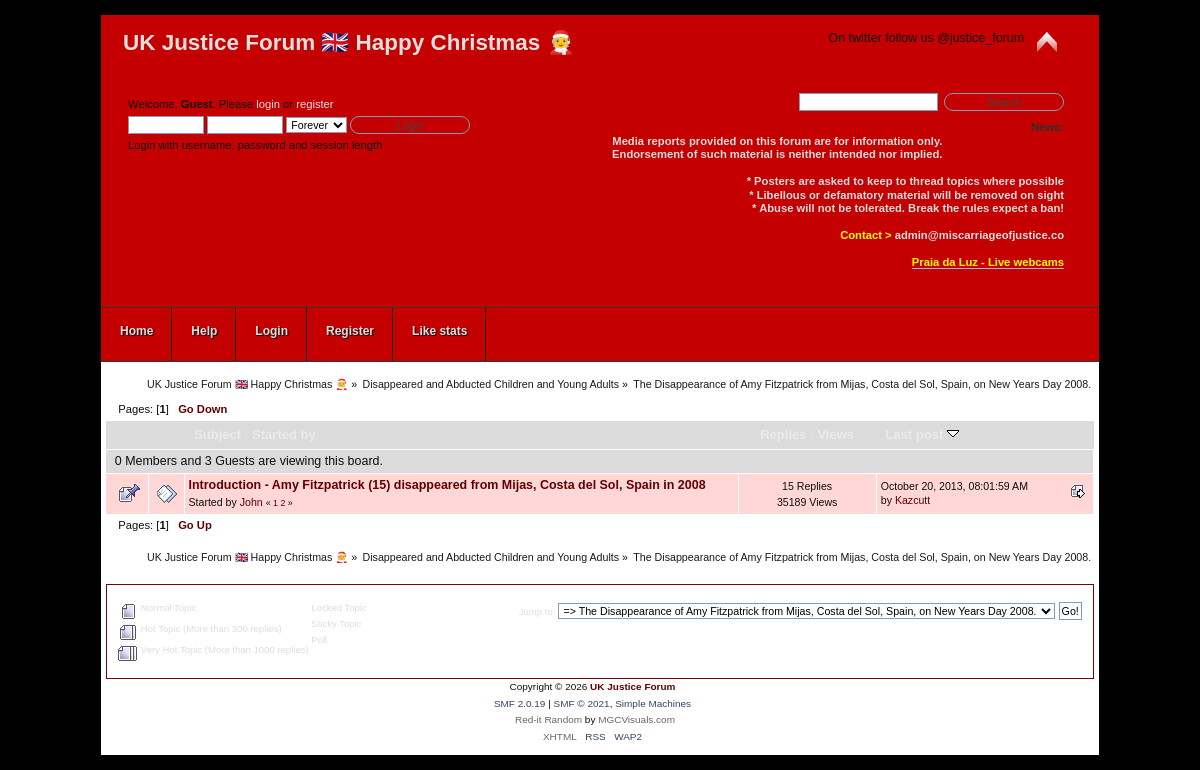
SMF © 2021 (582, 703)
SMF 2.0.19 (520, 703)
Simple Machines (653, 703)
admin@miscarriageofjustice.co (979, 235)
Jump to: (537, 611)
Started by (284, 434)
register (314, 104)
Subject (217, 434)
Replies (783, 434)
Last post (922, 434)
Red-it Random (548, 719)
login (268, 104)
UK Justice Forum (632, 686)
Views (835, 434)
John (251, 502)
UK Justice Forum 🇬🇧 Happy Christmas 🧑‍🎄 (349, 42)
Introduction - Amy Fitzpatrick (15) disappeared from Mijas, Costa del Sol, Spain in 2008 (446, 485)
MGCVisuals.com (636, 719)
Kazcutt (912, 500)
